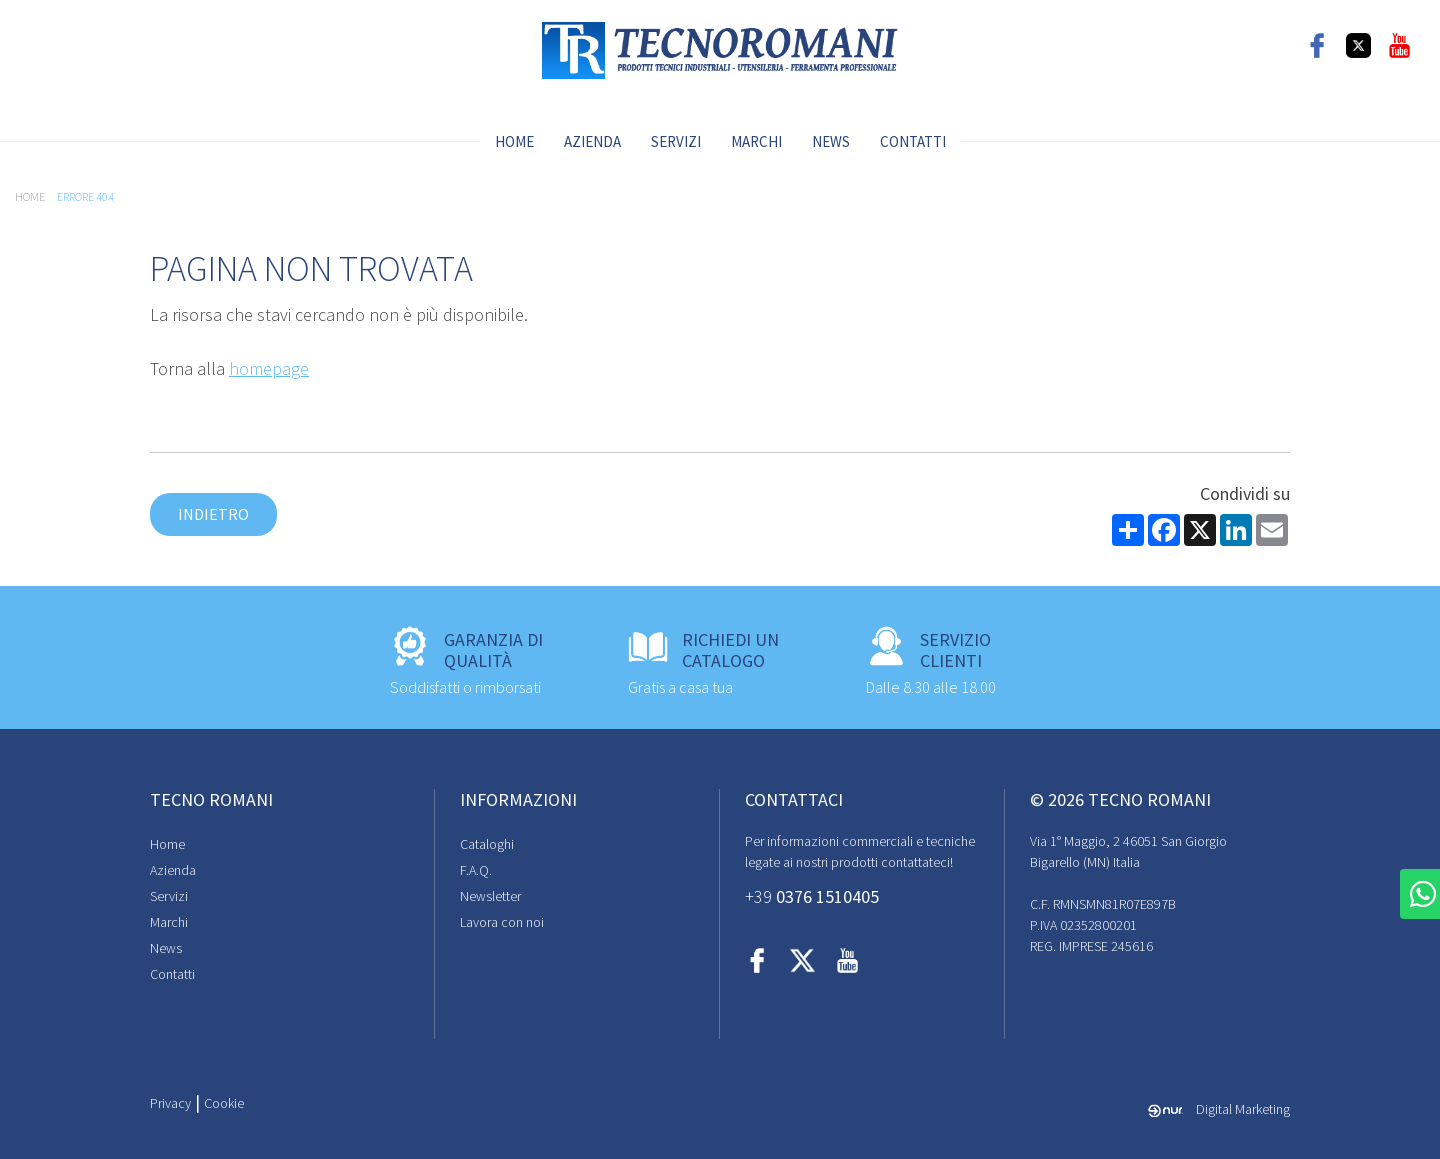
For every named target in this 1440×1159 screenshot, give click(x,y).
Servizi (676, 141)
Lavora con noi (502, 922)
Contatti (913, 141)
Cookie (224, 1103)
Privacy (170, 1103)
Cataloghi (487, 844)
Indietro (213, 514)
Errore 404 (85, 196)
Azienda (592, 141)
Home (514, 141)
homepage (269, 368)
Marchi (756, 141)
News (831, 141)
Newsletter (490, 896)
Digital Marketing (1219, 1109)
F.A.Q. (476, 870)
